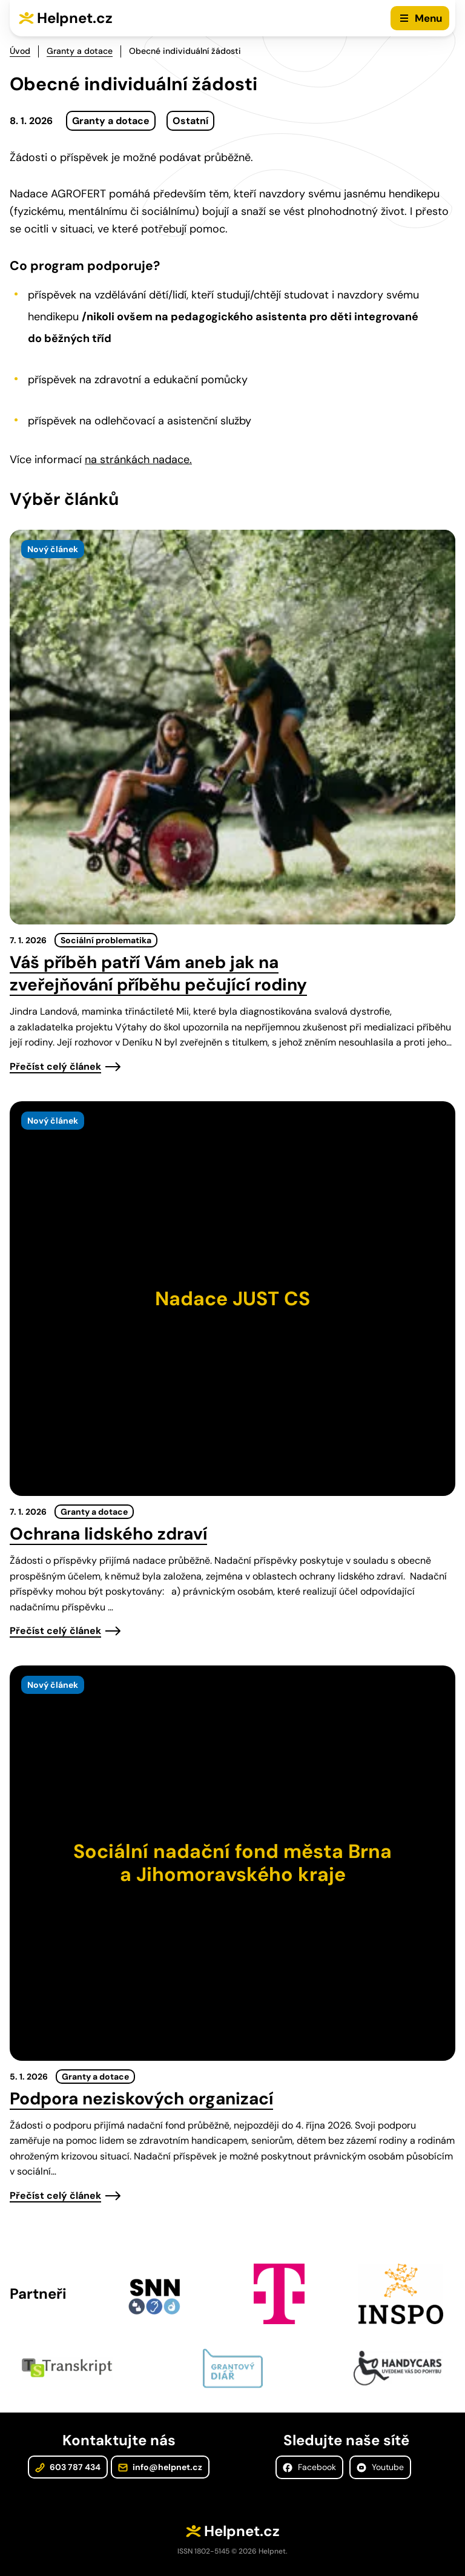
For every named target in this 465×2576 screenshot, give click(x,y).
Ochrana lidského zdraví (108, 1534)
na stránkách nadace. (138, 459)
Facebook (309, 2467)
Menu (428, 18)
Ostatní (190, 120)
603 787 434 (68, 2467)
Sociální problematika (106, 940)
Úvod (20, 50)
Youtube (380, 2467)
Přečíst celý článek (55, 1066)
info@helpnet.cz (160, 2467)
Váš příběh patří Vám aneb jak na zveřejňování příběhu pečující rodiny (158, 973)
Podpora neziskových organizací (141, 2098)
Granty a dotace (80, 50)
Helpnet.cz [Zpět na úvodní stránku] (75, 17)
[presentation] (232, 727)
